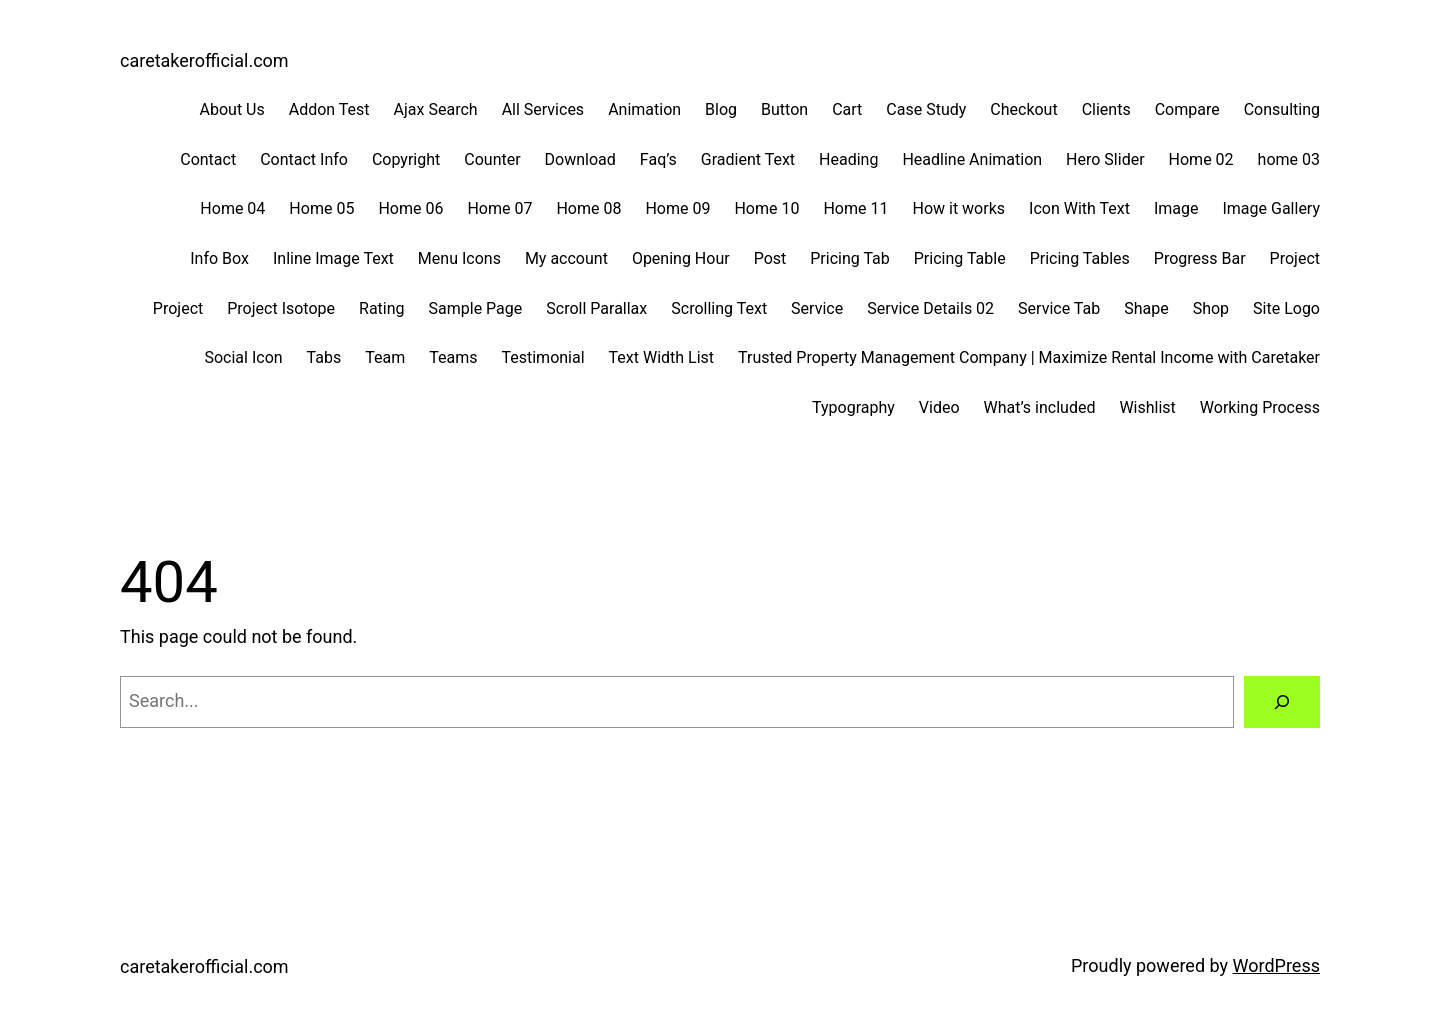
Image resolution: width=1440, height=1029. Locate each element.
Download (580, 159)
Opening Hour (681, 258)
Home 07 (499, 208)
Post (770, 258)
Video (939, 407)
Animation (644, 109)
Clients (1106, 109)
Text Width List (662, 357)
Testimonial (542, 357)
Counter (492, 159)
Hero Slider (1105, 159)
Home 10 (766, 208)
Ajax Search (436, 109)
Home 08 (588, 208)
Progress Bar (1200, 258)
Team (385, 357)
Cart (847, 109)
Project (1295, 258)
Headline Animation (972, 159)
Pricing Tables (1080, 258)
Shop (1211, 308)
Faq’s (658, 159)
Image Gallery (1271, 208)
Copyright (406, 159)
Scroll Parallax (596, 308)
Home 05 (321, 208)
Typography (853, 407)
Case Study (926, 109)
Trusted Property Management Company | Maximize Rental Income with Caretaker (1029, 357)
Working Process (1260, 407)
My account (566, 258)
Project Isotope (281, 308)
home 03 (1289, 159)
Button (784, 109)
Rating (382, 308)
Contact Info (304, 159)
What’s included (1040, 407)
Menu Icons (459, 258)
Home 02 (1201, 159)
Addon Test (329, 109)
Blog (721, 109)
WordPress (1276, 965)
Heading (848, 159)
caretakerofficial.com (204, 60)
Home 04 (232, 208)
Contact (208, 159)
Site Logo (1286, 308)
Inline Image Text (333, 258)
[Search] (1282, 702)
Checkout (1023, 109)
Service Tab (1059, 308)
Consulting (1282, 109)
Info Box (219, 258)
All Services (543, 109)
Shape (1146, 308)
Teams (453, 357)
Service (817, 308)
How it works (958, 208)
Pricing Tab (850, 258)
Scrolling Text (719, 308)
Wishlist (1147, 407)
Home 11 (855, 208)
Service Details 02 (930, 308)
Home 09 (677, 208)
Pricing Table (960, 258)
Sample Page (476, 308)
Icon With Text (1079, 208)
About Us (232, 109)
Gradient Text (748, 159)
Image (1176, 208)
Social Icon (243, 357)
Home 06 (410, 208)
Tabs (324, 357)
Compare (1187, 109)
